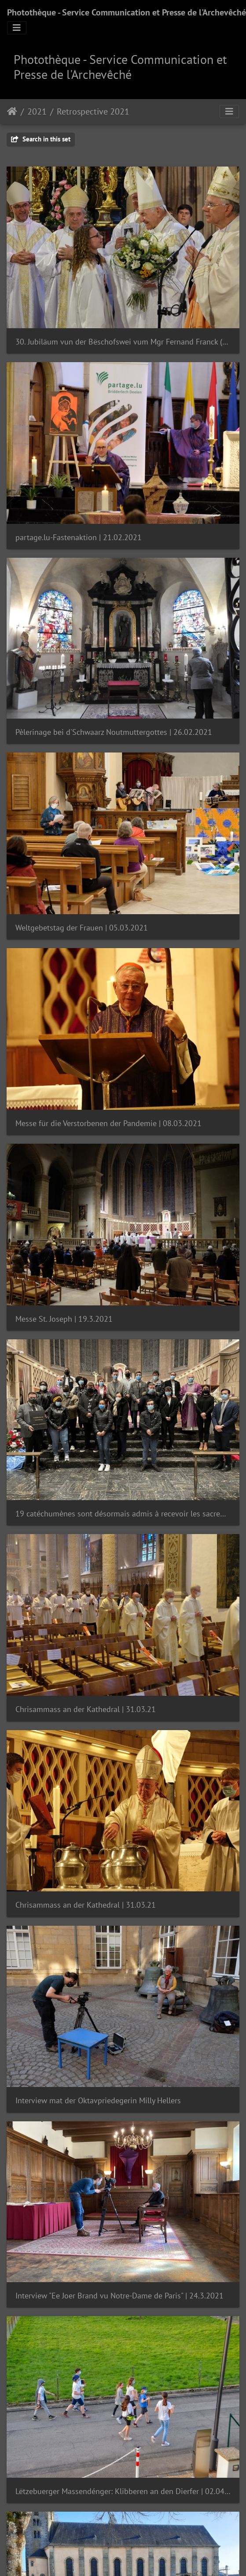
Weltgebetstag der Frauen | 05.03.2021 (81, 927)
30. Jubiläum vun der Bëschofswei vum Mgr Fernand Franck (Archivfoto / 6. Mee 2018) (123, 341)
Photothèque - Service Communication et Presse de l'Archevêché (126, 12)
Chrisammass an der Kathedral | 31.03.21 (85, 1709)
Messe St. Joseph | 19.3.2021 (64, 1318)
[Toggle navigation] (16, 27)
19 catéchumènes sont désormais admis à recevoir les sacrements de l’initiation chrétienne (123, 1513)
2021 (37, 111)
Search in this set (40, 139)
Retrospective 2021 (93, 111)
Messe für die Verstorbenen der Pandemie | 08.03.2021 (108, 1123)
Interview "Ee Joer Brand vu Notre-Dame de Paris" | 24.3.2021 (119, 2295)
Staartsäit (12, 111)
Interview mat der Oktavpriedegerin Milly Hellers (98, 2100)
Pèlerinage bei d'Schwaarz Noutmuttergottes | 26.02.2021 (113, 732)
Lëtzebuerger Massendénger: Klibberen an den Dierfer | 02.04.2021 (123, 2491)
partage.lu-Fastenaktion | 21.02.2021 (78, 537)
